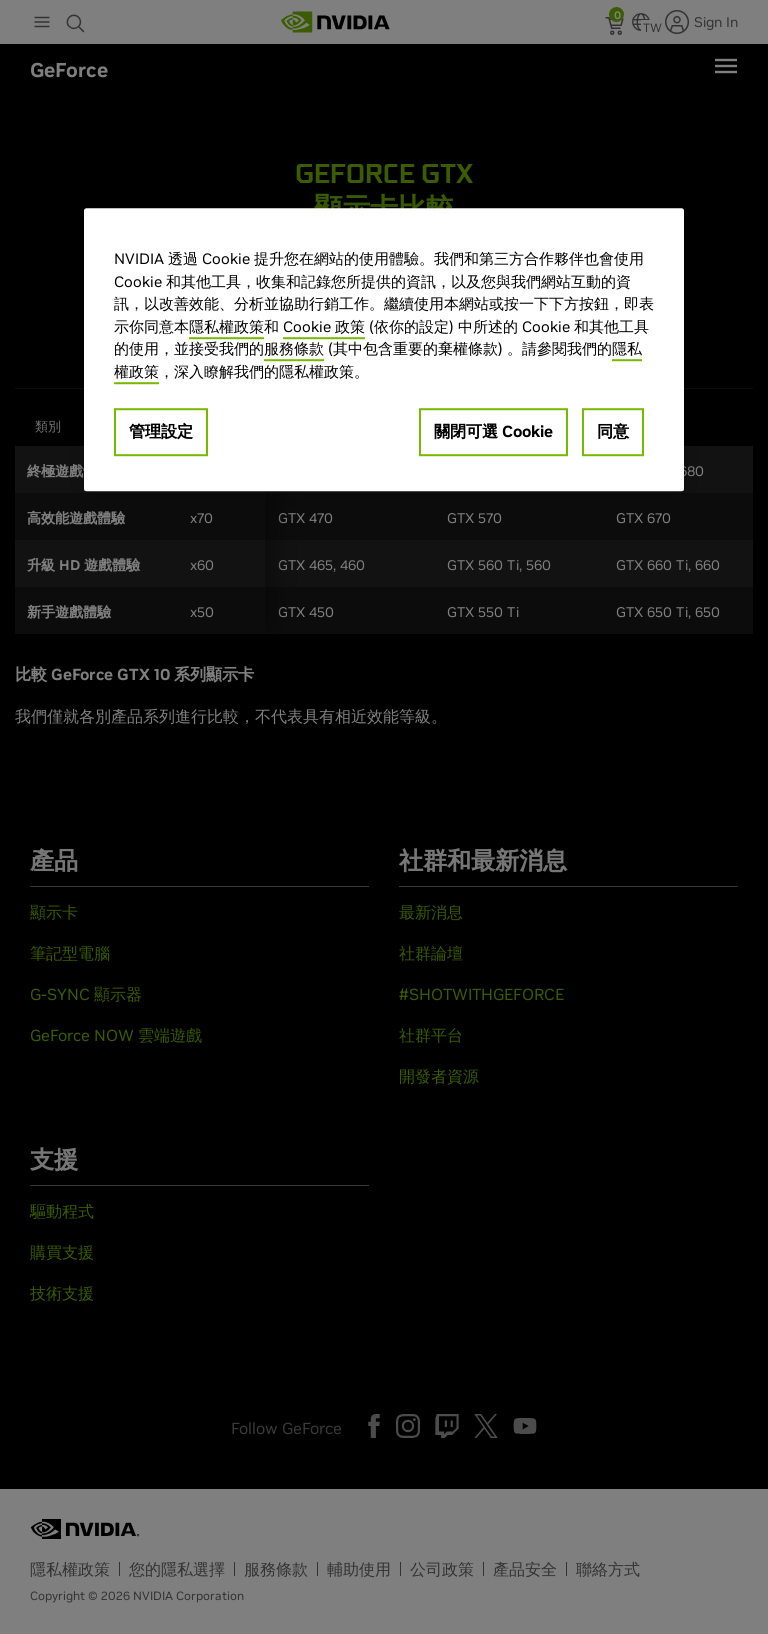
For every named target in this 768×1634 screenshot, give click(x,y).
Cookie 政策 (324, 326)
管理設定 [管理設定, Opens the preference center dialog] (161, 431)
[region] (384, 349)
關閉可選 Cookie (493, 431)
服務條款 (294, 348)
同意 (613, 431)
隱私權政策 (226, 326)
